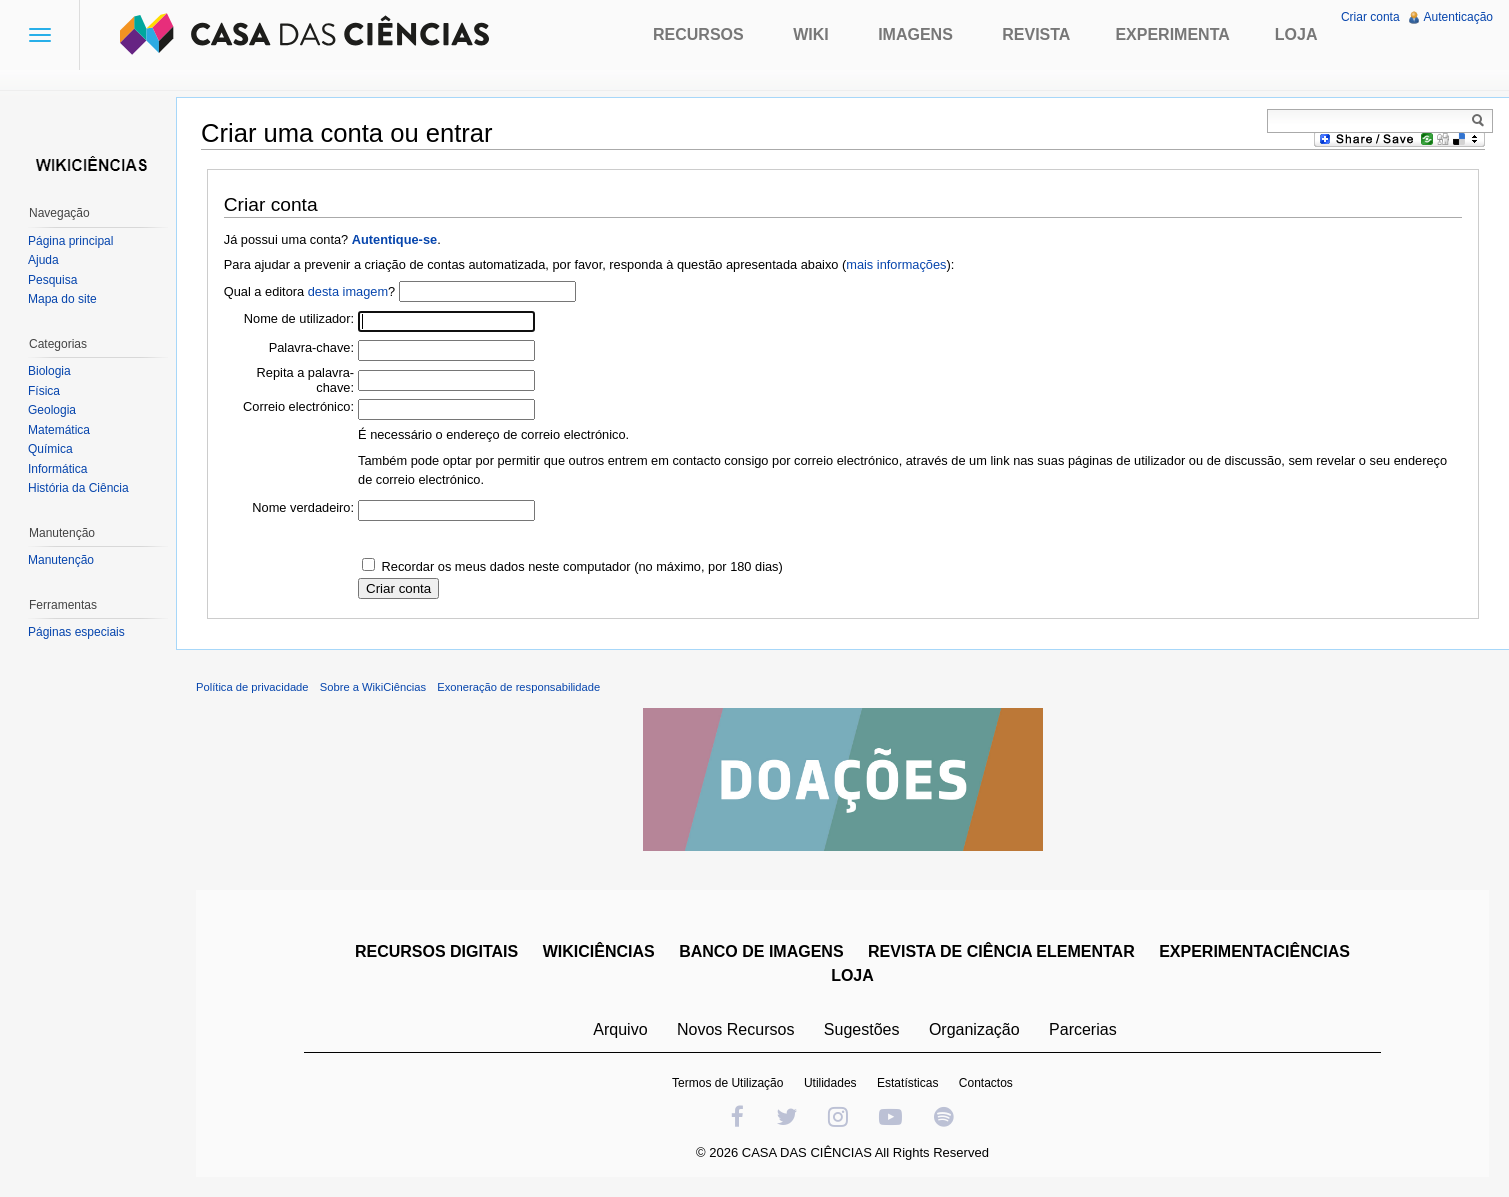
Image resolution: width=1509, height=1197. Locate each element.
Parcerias (1083, 1029)
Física (44, 391)
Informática (57, 469)
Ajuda (43, 260)
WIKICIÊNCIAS (599, 951)
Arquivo (620, 1029)
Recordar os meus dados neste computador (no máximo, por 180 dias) (582, 566)
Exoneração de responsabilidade (518, 687)
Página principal (70, 241)
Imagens (915, 34)
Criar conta (1370, 17)
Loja (1296, 34)
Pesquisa (52, 280)
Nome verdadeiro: (303, 507)
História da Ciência (78, 488)
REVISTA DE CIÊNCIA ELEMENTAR (1001, 951)
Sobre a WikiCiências (373, 687)
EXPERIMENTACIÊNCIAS (1254, 951)
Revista (1036, 34)
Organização (974, 1029)
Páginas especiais (76, 632)
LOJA (852, 975)
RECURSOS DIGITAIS (436, 951)
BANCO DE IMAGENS (761, 951)
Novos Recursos (735, 1029)
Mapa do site (62, 299)
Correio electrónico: (298, 406)
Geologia (52, 410)
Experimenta (1172, 34)
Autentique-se (394, 239)
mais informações (896, 264)
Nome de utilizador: (299, 318)
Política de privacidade (252, 687)
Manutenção (61, 560)
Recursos (698, 34)
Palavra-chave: (311, 347)
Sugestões (862, 1029)
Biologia (49, 371)
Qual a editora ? (309, 291)
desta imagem (348, 291)
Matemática (59, 430)
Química (50, 449)
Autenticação (1458, 17)
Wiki (811, 34)
